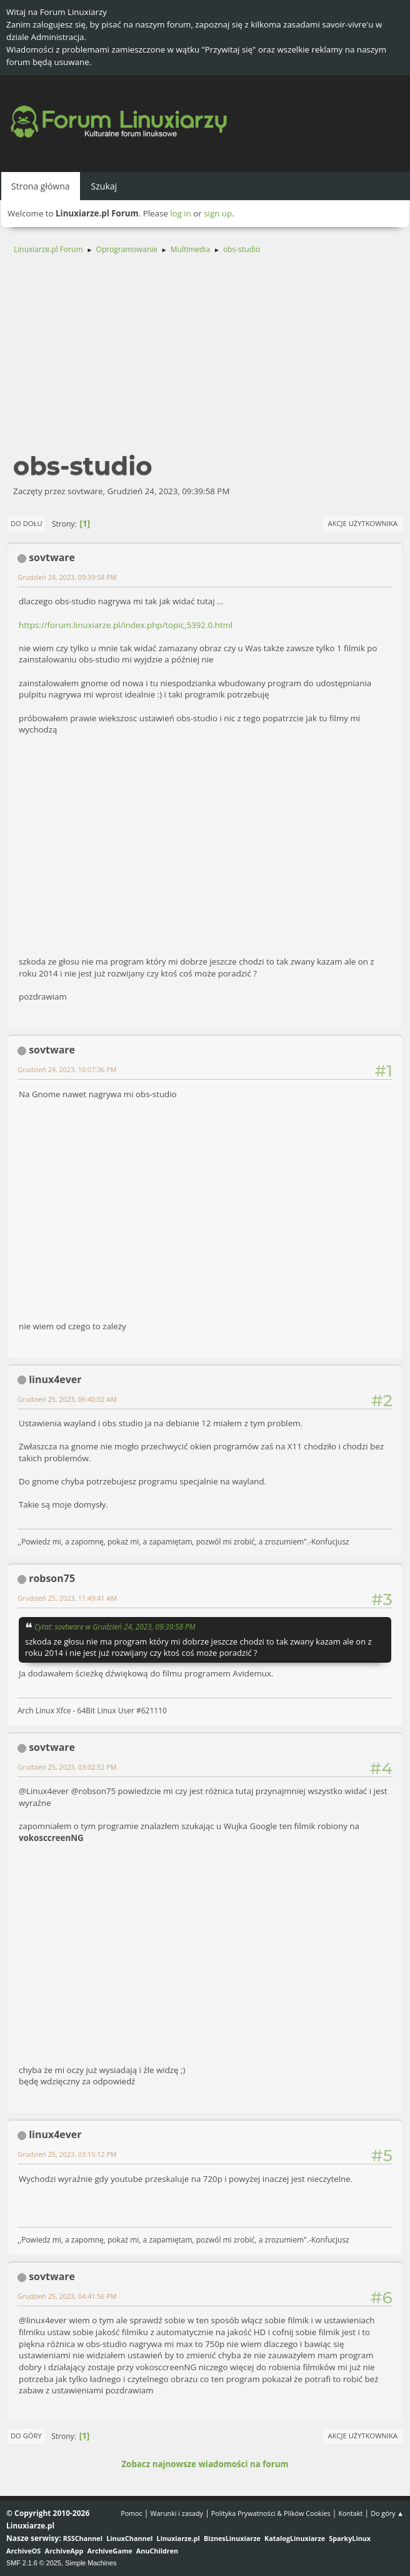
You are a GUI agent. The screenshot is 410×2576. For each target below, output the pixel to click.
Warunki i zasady (177, 2513)
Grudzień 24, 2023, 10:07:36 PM (67, 1069)
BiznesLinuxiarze (232, 2538)
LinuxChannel (129, 2538)
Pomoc (131, 2513)
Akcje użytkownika (363, 523)
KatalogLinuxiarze (294, 2538)
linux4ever (55, 1379)
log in (180, 213)
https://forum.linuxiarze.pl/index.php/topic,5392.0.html (125, 625)
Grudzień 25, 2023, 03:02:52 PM (67, 1767)
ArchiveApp (64, 2550)
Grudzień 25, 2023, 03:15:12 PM (67, 2154)
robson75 (52, 1578)
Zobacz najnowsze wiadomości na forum (204, 2464)
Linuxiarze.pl (178, 2538)
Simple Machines (90, 2563)
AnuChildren (157, 2550)
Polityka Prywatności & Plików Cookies (271, 2513)
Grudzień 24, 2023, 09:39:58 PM (67, 577)
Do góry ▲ (387, 2513)
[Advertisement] (205, 359)
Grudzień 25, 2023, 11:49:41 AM (67, 1598)
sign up (218, 213)
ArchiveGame (110, 2550)
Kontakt (350, 2513)
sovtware (52, 557)
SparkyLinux (350, 2538)
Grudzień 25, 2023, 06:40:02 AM (67, 1399)
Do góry (26, 2435)
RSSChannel (82, 2538)
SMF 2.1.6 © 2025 (33, 2563)
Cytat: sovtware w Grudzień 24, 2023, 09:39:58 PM (114, 1626)
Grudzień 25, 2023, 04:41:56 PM (67, 2296)
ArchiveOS (23, 2550)
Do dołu (26, 523)
